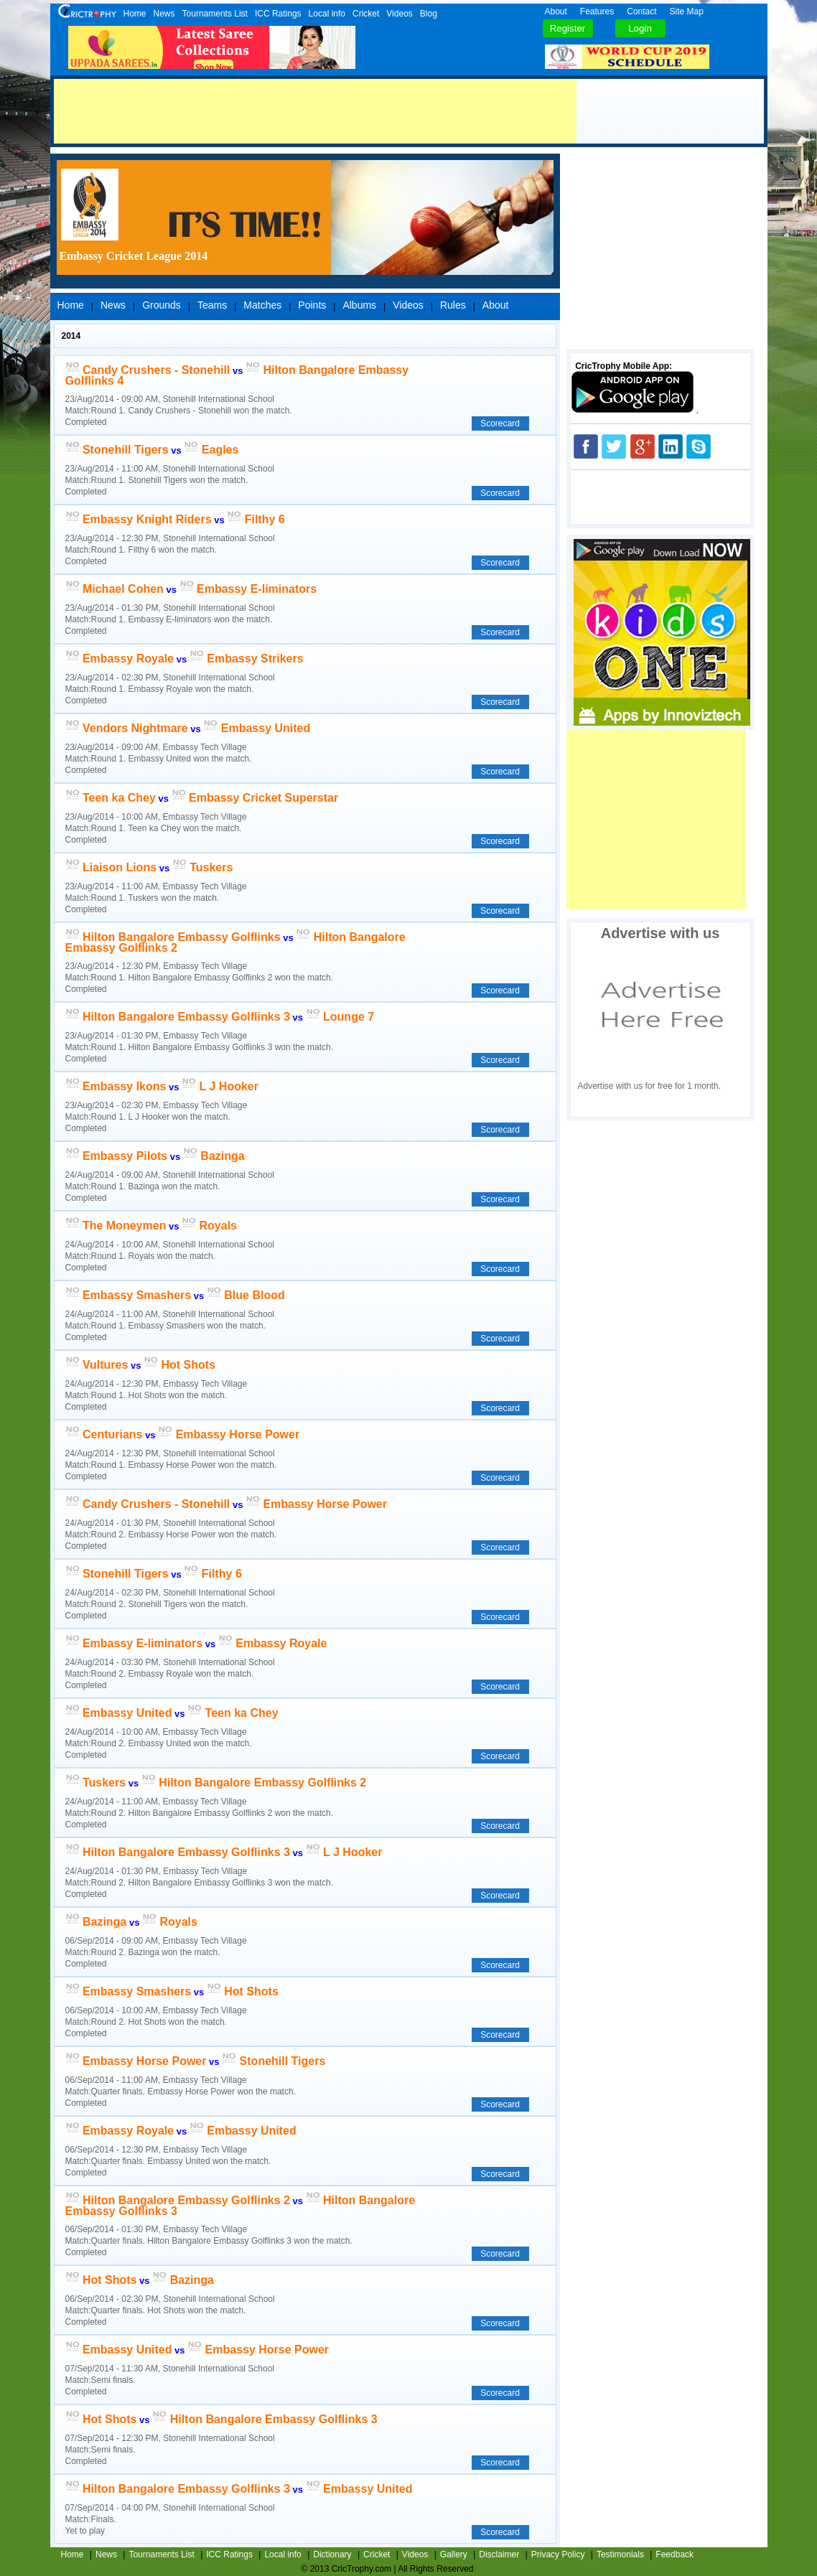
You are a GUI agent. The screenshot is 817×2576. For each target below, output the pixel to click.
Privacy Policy (558, 2554)
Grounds (161, 305)
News (164, 14)
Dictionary (332, 2554)
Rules (453, 305)
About (556, 11)
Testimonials (620, 2554)
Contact (641, 11)
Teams (212, 305)
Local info (327, 14)
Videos (399, 14)
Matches (262, 305)
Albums (359, 305)
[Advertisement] (315, 111)
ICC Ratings (278, 14)
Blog (428, 14)
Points (312, 305)
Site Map (687, 11)
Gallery (453, 2554)
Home (134, 14)
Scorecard (500, 423)
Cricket (366, 14)
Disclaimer (499, 2554)
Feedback (674, 2554)
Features (597, 11)
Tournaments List (215, 14)
